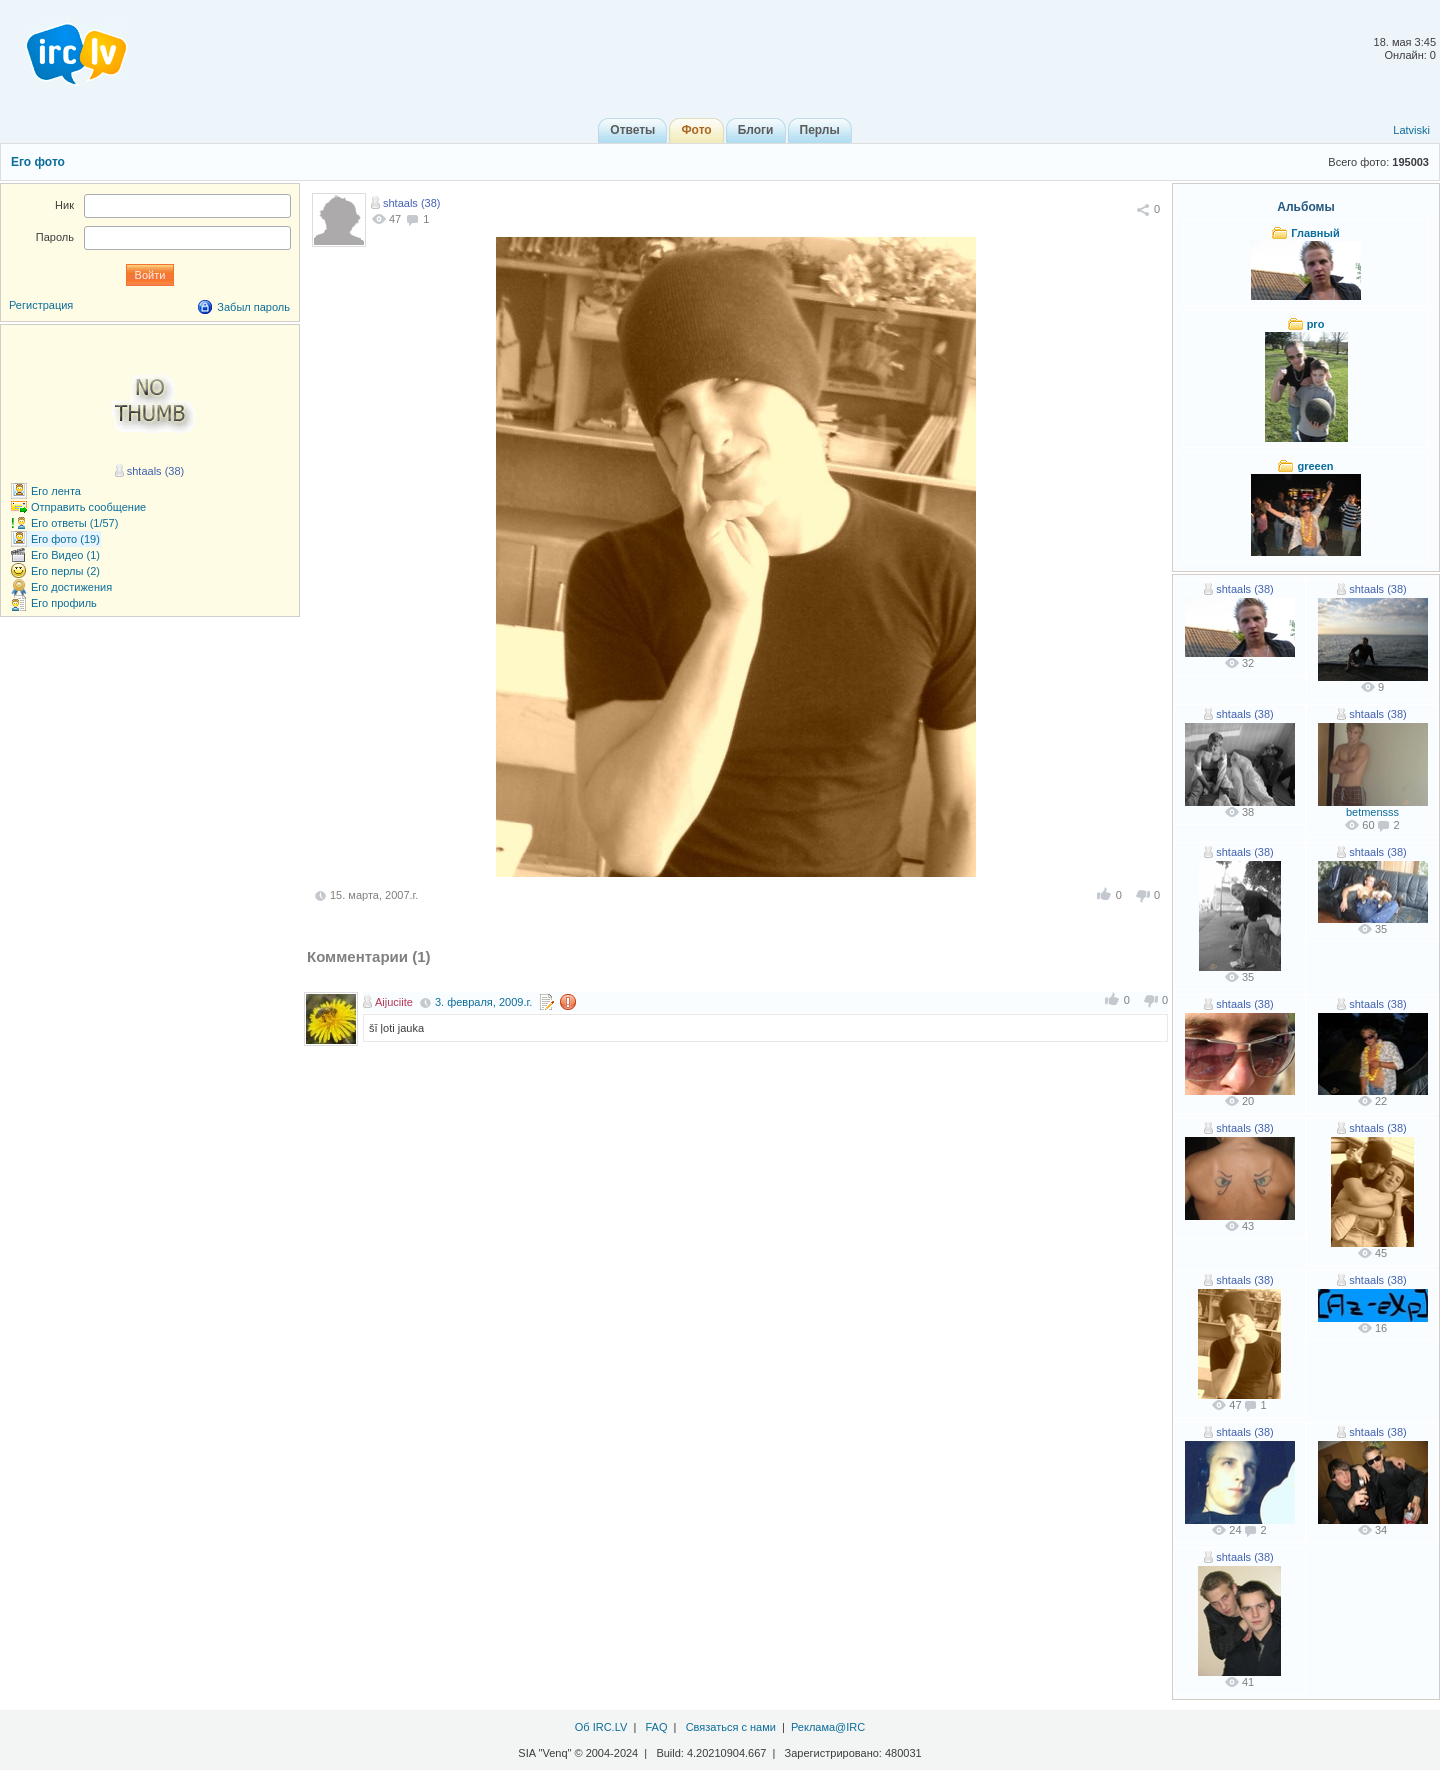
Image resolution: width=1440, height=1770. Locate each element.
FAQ (656, 1727)
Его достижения (71, 587)
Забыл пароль (253, 307)
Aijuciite (394, 1002)
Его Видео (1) (65, 555)
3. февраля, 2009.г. (483, 1002)
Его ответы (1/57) (74, 523)
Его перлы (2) (65, 571)
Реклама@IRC (828, 1727)
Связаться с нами (731, 1727)
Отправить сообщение (88, 507)
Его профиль (64, 603)
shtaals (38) (411, 203)
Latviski (1411, 130)
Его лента (56, 491)
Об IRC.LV (601, 1727)
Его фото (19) (65, 539)
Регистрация (41, 305)
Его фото (38, 162)
